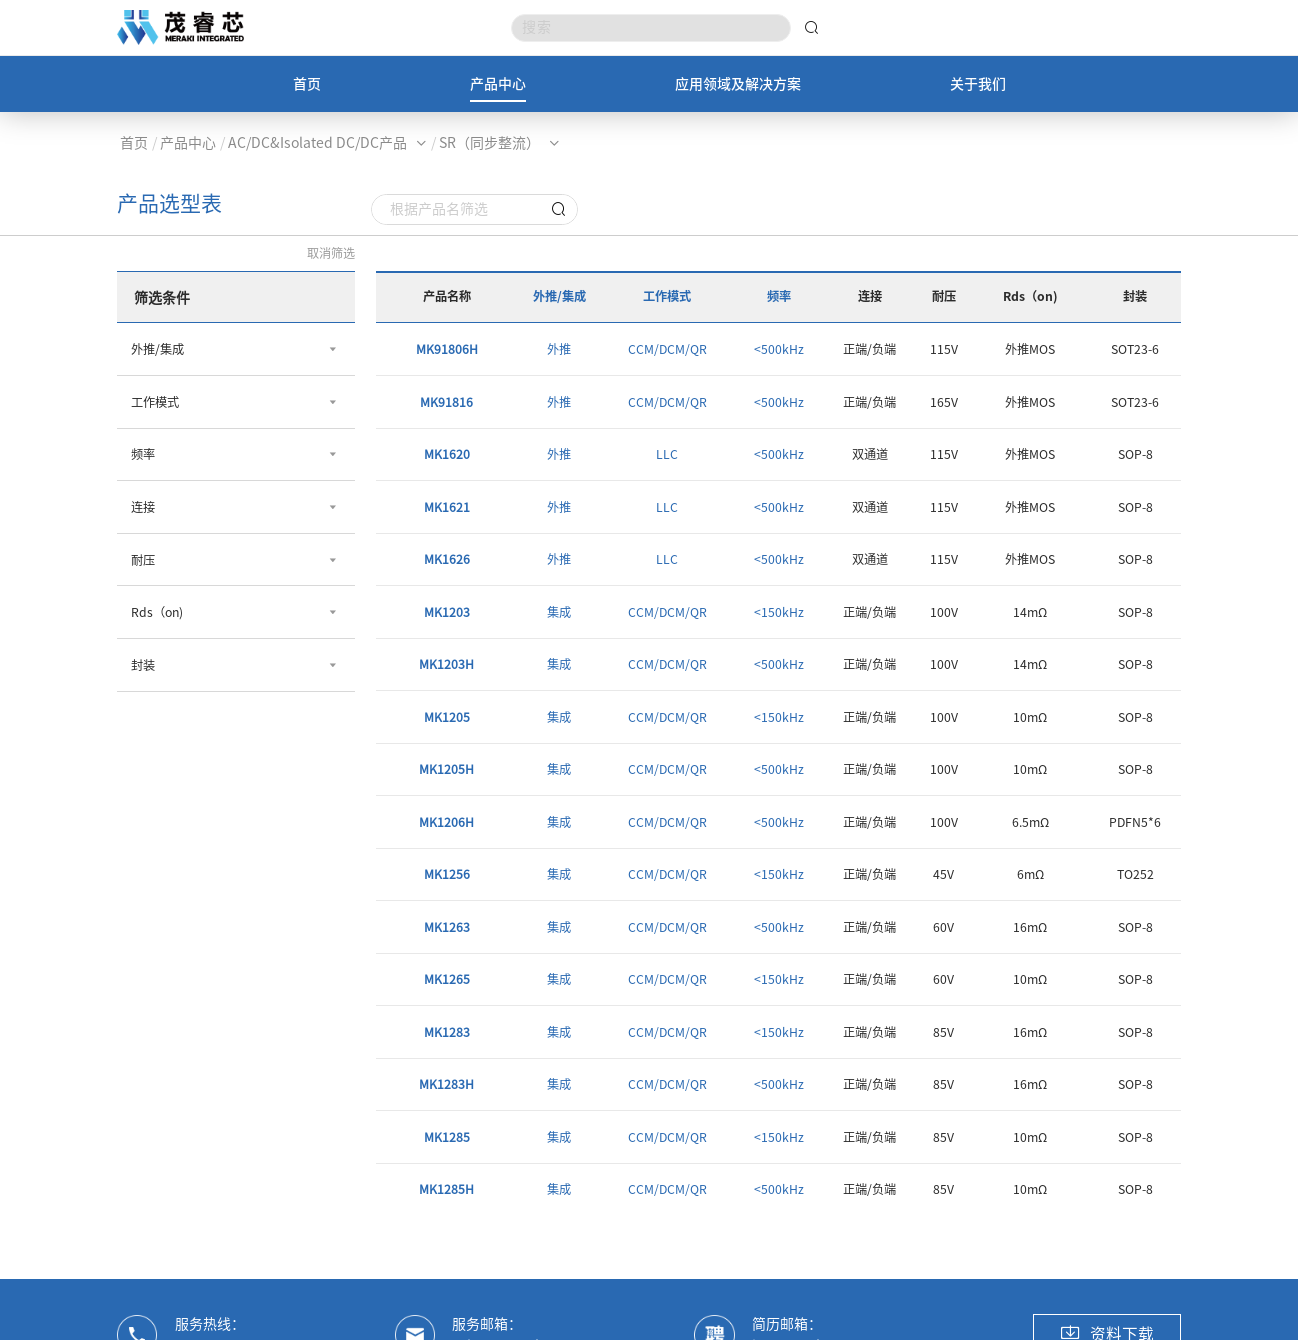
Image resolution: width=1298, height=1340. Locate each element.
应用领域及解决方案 (738, 84)
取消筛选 (331, 253)
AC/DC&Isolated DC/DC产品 (317, 143)
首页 (307, 84)
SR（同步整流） (489, 143)
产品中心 (498, 84)
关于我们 (978, 84)
